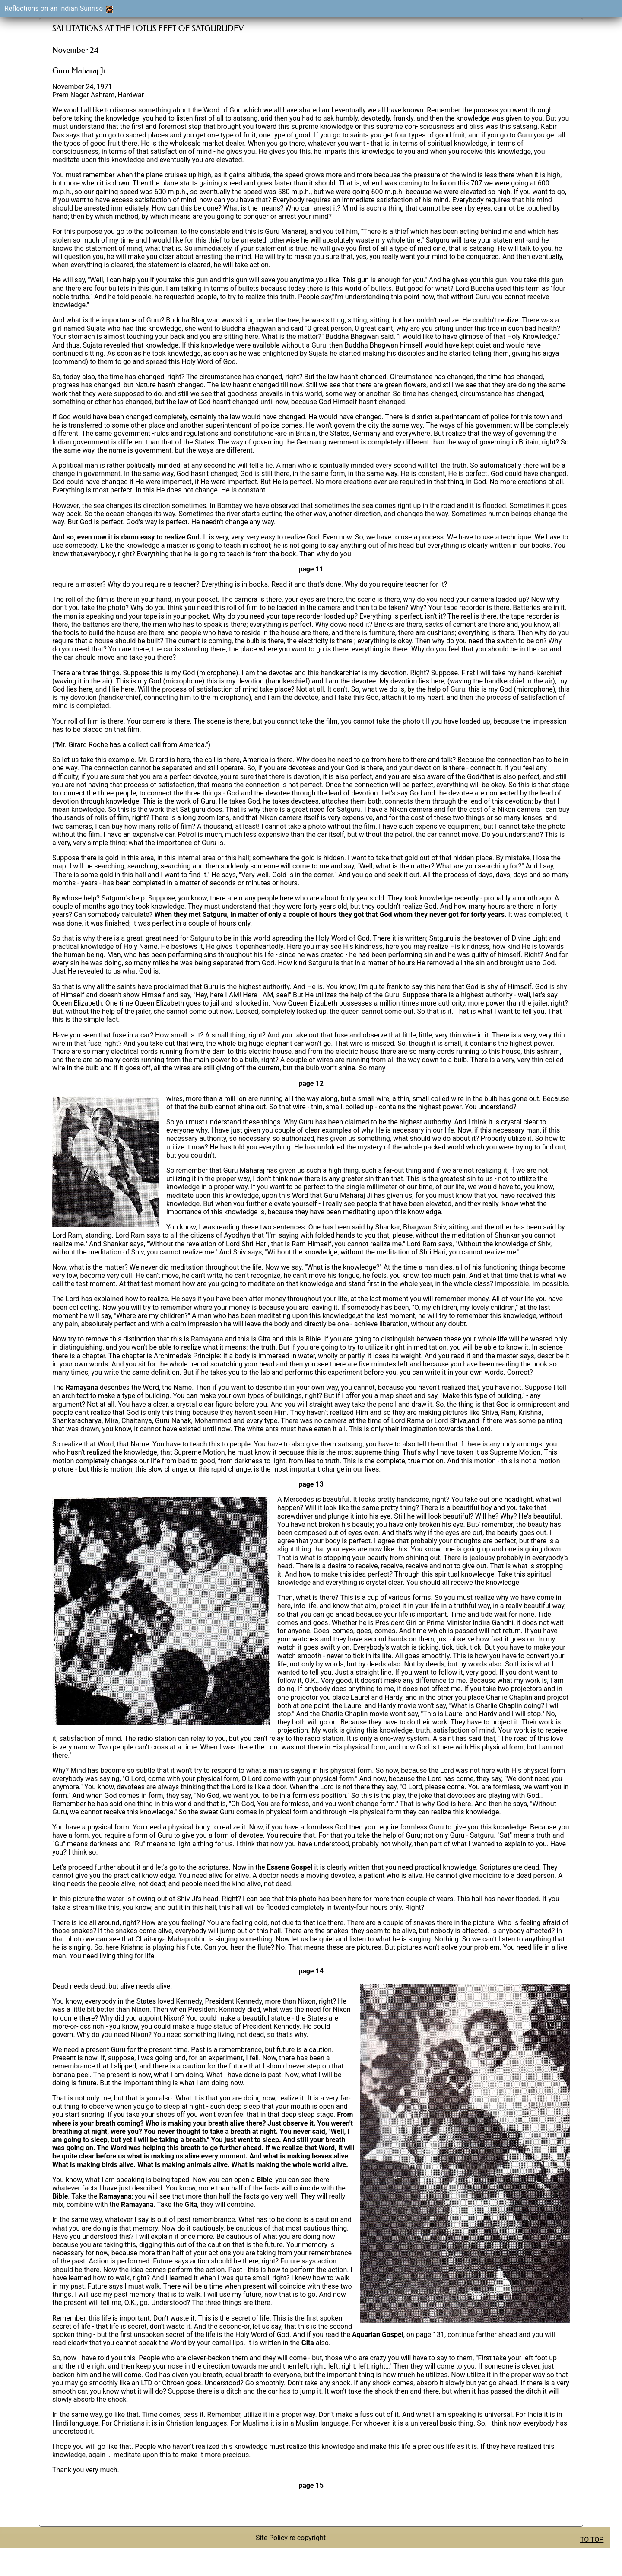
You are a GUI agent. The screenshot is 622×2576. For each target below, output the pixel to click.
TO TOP (591, 2539)
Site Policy (272, 2538)
